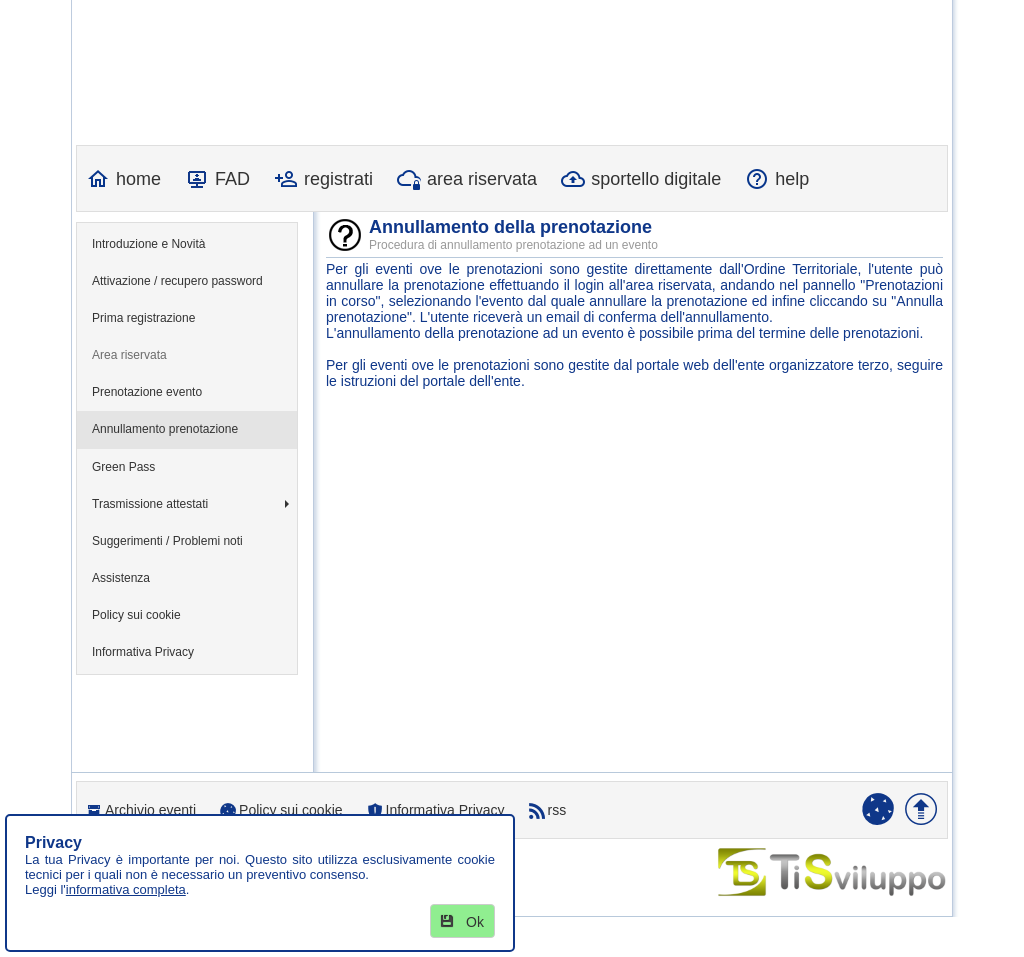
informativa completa (126, 889)
